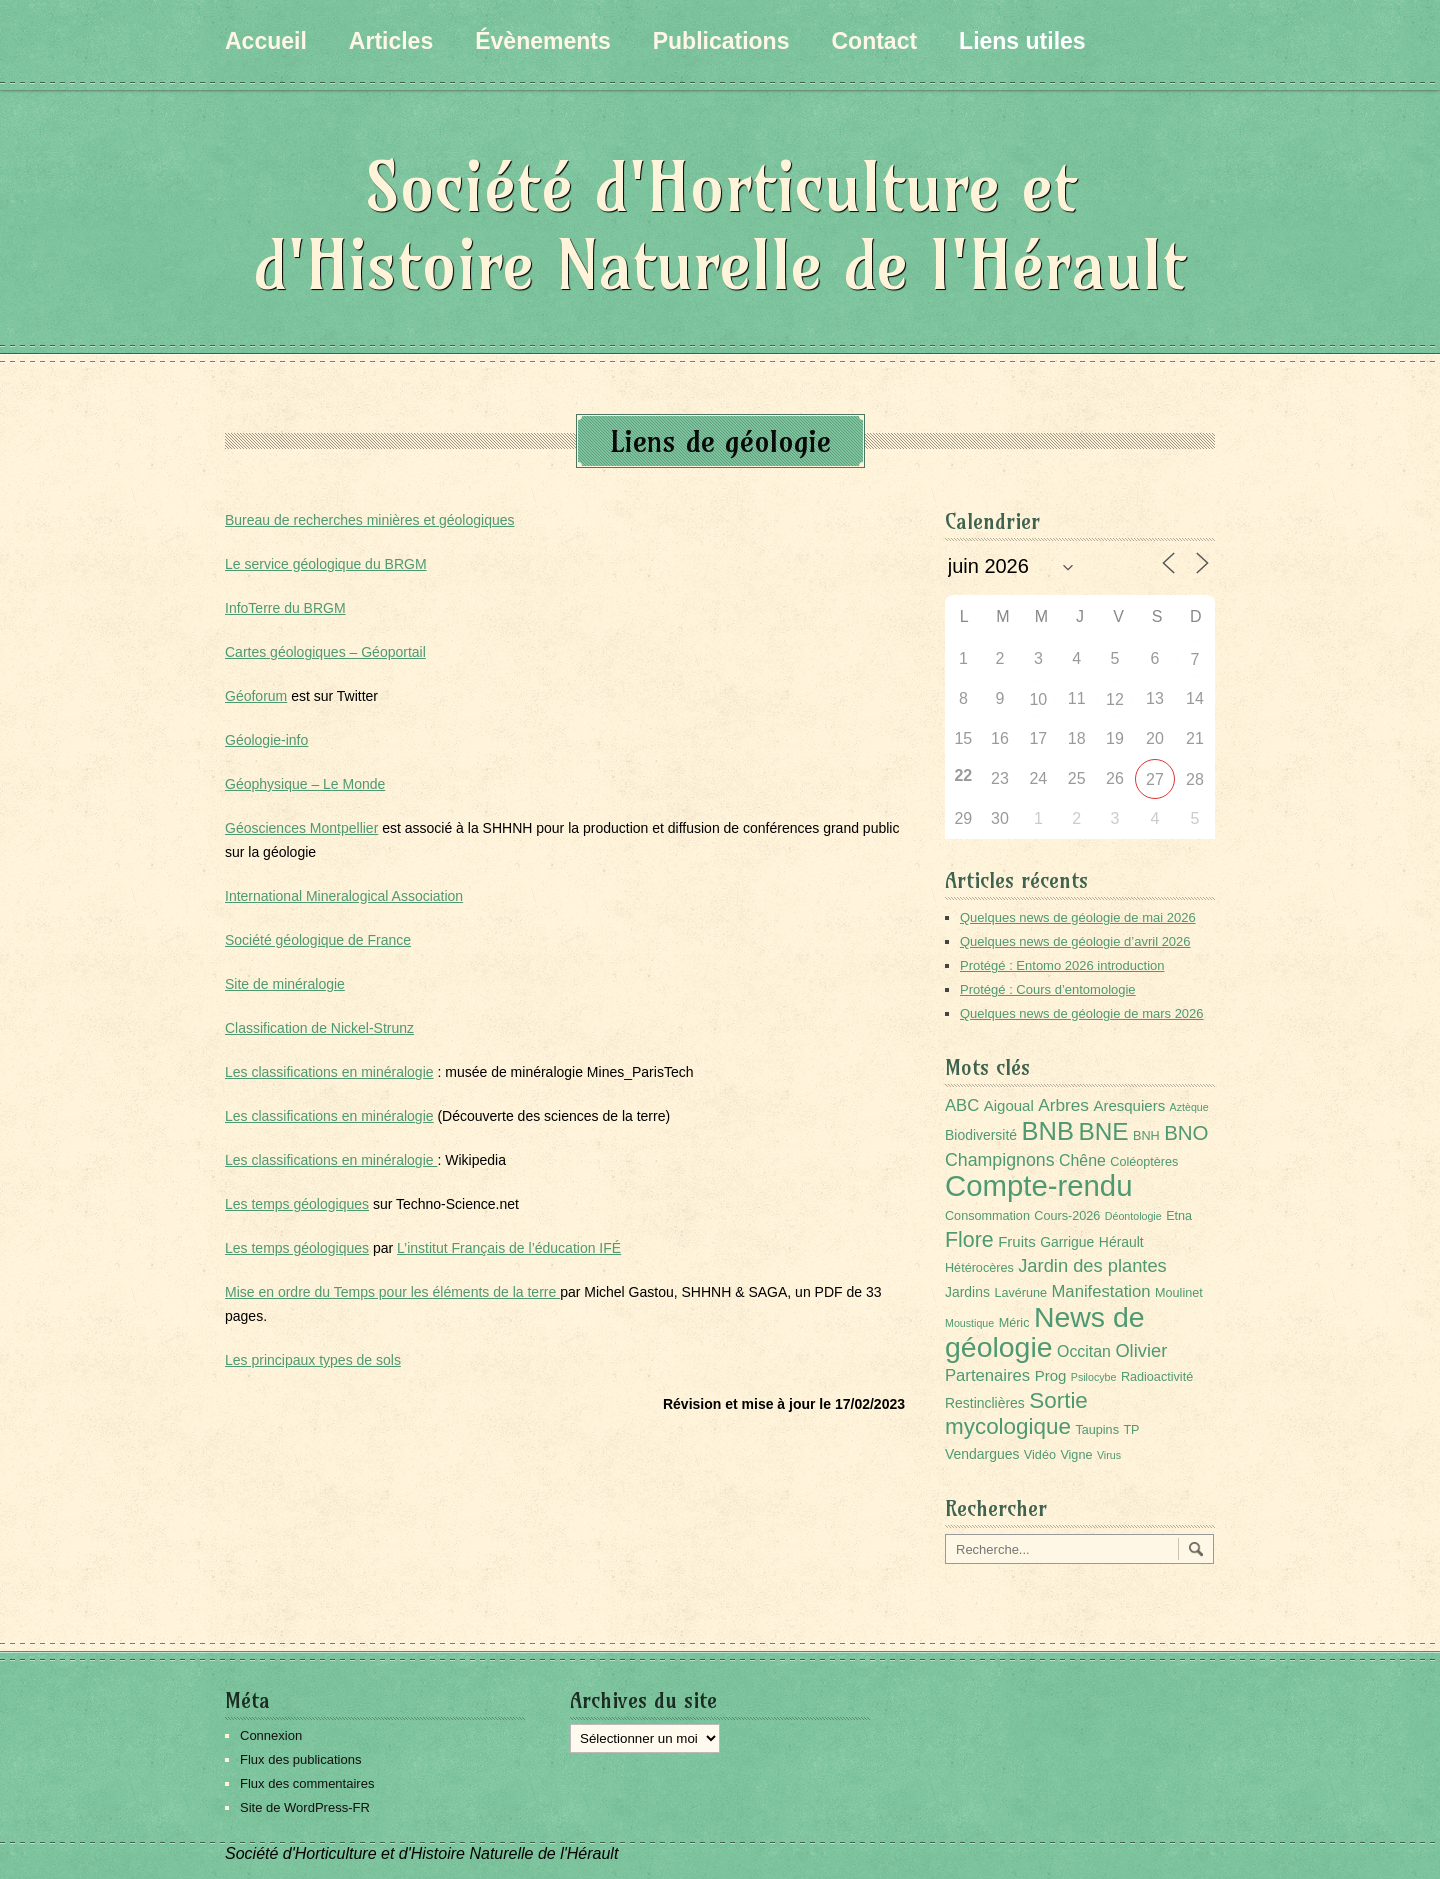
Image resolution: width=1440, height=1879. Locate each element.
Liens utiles (1022, 41)
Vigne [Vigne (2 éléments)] (1076, 1455)
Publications (721, 41)
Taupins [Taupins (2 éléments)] (1097, 1430)
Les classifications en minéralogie (329, 1072)
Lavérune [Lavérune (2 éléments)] (1020, 1293)
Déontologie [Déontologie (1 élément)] (1133, 1216)
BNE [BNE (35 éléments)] (1103, 1131)
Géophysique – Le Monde (305, 784)
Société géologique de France (318, 940)
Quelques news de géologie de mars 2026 (1082, 1013)
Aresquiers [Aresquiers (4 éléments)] (1129, 1105)
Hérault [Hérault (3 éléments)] (1121, 1242)
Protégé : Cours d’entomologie (1048, 989)
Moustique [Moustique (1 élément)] (969, 1323)
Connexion (271, 1735)
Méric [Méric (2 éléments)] (1014, 1323)
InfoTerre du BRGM (285, 608)
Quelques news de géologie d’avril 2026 (1075, 941)
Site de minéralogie (285, 984)
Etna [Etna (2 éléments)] (1179, 1216)
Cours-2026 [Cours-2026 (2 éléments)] (1067, 1216)
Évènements (543, 41)
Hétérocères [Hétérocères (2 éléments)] (979, 1268)
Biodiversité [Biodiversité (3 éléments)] (981, 1135)
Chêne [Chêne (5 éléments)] (1082, 1160)
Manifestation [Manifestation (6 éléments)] (1101, 1291)
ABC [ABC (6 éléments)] (962, 1105)
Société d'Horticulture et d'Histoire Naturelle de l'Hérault (720, 225)
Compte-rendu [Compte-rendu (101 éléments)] (1038, 1185)
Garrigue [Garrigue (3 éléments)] (1067, 1242)
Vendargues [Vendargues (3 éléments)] (982, 1454)
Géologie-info (266, 740)
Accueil (266, 41)
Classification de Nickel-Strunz (319, 1028)
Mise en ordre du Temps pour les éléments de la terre (392, 1292)
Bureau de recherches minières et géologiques (370, 520)
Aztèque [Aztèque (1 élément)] (1189, 1107)
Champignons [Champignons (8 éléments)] (1000, 1160)
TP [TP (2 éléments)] (1131, 1430)
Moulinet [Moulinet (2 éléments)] (1179, 1293)
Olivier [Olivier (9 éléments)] (1141, 1350)
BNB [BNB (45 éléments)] (1048, 1131)
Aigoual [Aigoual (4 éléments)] (1009, 1105)
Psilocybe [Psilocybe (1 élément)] (1094, 1377)
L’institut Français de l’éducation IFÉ (509, 1248)
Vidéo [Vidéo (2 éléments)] (1040, 1455)
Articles (391, 41)
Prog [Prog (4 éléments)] (1051, 1375)
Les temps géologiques (297, 1204)
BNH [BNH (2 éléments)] (1146, 1136)
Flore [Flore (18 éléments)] (969, 1240)
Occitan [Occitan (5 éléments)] (1084, 1351)
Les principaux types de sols (313, 1360)
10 (1038, 699)
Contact (874, 41)
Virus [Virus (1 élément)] (1109, 1455)
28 (1195, 779)
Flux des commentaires (307, 1783)
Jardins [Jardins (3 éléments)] (967, 1292)
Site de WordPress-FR (305, 1807)
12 (1115, 699)
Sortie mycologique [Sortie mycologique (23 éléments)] (1016, 1413)
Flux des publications (300, 1759)
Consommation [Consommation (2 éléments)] (987, 1216)
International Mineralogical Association (344, 896)
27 (1155, 779)
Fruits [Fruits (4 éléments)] (1017, 1241)
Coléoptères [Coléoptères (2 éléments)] (1144, 1162)
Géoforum (256, 696)
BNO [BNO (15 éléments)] (1186, 1132)
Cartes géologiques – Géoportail (325, 652)
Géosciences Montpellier (301, 828)
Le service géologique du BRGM (326, 564)
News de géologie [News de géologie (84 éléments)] (1045, 1332)
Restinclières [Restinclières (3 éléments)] (985, 1403)
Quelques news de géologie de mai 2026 (1078, 917)
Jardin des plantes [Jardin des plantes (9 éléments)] (1092, 1265)
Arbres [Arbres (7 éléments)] (1063, 1105)
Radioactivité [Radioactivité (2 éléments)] (1157, 1377)
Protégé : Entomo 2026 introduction (1062, 965)
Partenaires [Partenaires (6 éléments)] (987, 1375)
